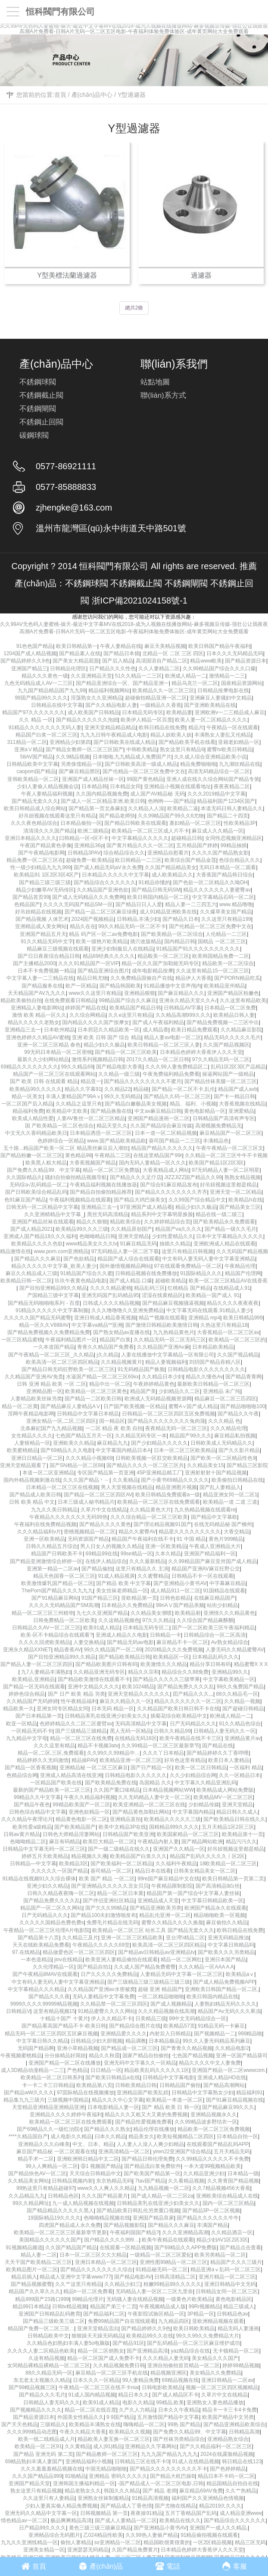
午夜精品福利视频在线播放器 (103, 1185)
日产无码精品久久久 (193, 1724)
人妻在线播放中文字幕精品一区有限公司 (167, 1355)
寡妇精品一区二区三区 (195, 823)
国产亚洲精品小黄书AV (179, 1583)
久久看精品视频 (186, 2181)
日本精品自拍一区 (237, 2136)
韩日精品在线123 (242, 2461)
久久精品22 (117, 1089)
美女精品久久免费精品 (215, 2373)
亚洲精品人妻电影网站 (36, 1008)
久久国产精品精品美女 (170, 867)
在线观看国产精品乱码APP (218, 2144)
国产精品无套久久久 (35, 801)
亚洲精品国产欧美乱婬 (142, 2093)
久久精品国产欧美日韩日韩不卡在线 (178, 1709)
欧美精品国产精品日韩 (135, 1008)
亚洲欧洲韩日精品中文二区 (88, 2159)
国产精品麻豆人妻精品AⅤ (71, 1406)
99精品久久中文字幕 (37, 1797)
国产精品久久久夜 (49, 1997)
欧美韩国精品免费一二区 (220, 956)
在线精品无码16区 (135, 1738)
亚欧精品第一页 (139, 1598)
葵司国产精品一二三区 (174, 1141)
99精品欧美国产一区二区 (81, 1805)
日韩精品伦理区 (68, 669)
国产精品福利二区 (104, 2314)
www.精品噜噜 (235, 904)
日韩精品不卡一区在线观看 (202, 1576)
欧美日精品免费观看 (194, 1030)
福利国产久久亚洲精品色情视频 (207, 2498)
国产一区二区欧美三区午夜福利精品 (213, 1628)
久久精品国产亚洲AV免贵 (34, 1377)
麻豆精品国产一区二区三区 (230, 1133)
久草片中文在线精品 (104, 1510)
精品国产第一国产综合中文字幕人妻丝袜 (193, 1893)
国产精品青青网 (243, 1377)
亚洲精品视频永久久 (213, 2115)
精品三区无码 (250, 2542)
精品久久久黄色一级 (45, 676)
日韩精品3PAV (84, 853)
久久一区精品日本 (239, 1775)
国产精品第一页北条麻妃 (97, 808)
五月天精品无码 (232, 2152)
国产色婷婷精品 (228, 2469)
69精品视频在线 (180, 2380)
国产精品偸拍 (96, 1569)
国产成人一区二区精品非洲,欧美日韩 (103, 801)
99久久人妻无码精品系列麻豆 (216, 2041)
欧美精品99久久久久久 (35, 1089)
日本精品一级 (243, 2173)
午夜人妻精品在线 (120, 646)
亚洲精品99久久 (230, 1672)
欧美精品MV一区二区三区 (223, 1797)
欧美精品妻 (179, 712)
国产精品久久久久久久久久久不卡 (168, 2469)
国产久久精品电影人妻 (111, 705)
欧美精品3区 (73, 1864)
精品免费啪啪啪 (198, 764)
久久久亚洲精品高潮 (185, 2232)
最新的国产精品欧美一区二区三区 (51, 1790)
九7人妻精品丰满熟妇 (46, 1672)
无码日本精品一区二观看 (227, 867)
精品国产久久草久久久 (34, 2291)
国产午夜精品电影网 (41, 853)
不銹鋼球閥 (37, 382)
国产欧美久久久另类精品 (226, 1952)
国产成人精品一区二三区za (162, 2196)
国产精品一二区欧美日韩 (93, 1399)
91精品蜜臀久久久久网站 (106, 2011)
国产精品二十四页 (227, 816)
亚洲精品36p (88, 845)
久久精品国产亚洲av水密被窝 (101, 1989)
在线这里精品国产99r (157, 1155)
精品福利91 (249, 2093)
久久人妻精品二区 (159, 669)
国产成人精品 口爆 (130, 1281)
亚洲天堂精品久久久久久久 (139, 1694)
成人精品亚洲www (241, 2513)
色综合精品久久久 (239, 860)
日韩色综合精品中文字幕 (37, 1812)
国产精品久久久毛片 (42, 2395)
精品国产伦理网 (243, 1273)
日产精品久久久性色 (112, 669)
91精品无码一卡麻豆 (221, 2026)
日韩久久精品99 (172, 1731)
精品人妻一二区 (39, 2255)
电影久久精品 (137, 2403)
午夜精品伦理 (240, 1266)
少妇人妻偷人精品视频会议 (48, 786)
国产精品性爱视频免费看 (143, 2122)
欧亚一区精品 (21, 1724)
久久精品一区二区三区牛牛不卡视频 (226, 1155)
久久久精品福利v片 (39, 1532)
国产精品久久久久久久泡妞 (87, 720)
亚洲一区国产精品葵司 (242, 2056)
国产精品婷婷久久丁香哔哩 (218, 1753)
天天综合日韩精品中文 (95, 2173)
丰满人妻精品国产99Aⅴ (73, 1096)
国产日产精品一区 (151, 1768)
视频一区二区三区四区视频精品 (222, 2387)
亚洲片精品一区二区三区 (227, 2277)
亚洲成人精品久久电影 (121, 1635)
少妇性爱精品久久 (172, 1236)
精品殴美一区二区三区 (163, 956)
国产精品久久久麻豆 (37, 1259)
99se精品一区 (137, 1554)
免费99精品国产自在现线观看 (122, 2321)
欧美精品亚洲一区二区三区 (131, 1760)
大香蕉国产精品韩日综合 (224, 875)
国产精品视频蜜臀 (31, 2284)
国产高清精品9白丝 (218, 1886)
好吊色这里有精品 (185, 1760)
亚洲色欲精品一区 (89, 1812)
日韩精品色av (232, 2314)
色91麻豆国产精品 (25, 1200)
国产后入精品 (117, 661)
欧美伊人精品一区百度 (146, 720)
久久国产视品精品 (238, 1355)
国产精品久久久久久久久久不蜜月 (142, 1081)
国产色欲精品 (78, 1259)
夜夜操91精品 (146, 2513)
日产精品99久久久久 (42, 2528)
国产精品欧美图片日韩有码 (106, 1664)
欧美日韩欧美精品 (194, 2328)
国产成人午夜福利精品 (158, 1022)
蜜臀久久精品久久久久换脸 (172, 1923)
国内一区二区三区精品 (228, 2203)
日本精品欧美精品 (213, 1347)
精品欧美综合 (125, 1222)
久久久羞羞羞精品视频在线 (52, 2469)
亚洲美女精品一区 (44, 2550)
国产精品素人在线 (79, 653)
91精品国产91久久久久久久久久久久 (198, 949)
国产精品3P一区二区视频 (211, 2211)
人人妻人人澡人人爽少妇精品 (150, 2144)
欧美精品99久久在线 (149, 2336)
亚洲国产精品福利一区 (210, 1554)
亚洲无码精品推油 (228, 1938)
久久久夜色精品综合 (34, 823)
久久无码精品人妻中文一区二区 (154, 1797)
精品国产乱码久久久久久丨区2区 (207, 1856)
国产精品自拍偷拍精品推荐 (101, 1192)
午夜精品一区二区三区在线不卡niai (99, 2387)
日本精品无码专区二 (146, 1628)
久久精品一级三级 (119, 1074)
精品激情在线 (15, 1251)
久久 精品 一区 (36, 720)
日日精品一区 (106, 2070)
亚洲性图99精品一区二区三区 (173, 2262)
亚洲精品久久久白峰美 (44, 2144)
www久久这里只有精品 (95, 993)
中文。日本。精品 (93, 2144)
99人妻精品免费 (140, 2380)
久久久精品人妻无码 (166, 2358)
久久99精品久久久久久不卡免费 (212, 2159)
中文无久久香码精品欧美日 (36, 1133)
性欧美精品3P (240, 823)
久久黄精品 (77, 2446)
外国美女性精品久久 (80, 2417)
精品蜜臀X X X (251, 1664)
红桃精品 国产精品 (189, 1288)
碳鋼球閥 (34, 435)
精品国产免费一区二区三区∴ (41, 2328)
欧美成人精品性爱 (32, 1118)
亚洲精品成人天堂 (158, 1901)
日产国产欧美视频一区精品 (134, 1406)
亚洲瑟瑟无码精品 (88, 2550)
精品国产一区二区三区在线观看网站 (54, 1074)
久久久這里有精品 (54, 1746)
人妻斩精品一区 (32, 1443)
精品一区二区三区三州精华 (43, 1613)
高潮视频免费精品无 (218, 1126)
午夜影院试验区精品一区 (156, 2314)
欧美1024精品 (138, 1687)
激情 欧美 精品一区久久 (39, 1015)
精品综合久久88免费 (185, 1672)
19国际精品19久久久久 (54, 2218)
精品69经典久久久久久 (109, 956)
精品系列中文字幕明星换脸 (162, 1214)
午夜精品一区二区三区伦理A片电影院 (46, 1930)
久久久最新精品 (147, 1561)
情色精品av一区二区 (24, 2520)
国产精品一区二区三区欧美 (126, 1052)
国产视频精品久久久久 (36, 2410)
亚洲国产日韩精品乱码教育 (50, 2314)
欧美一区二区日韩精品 (201, 1768)
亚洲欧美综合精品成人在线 (227, 2196)
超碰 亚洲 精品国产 (160, 1989)
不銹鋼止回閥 (41, 422)
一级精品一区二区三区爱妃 (161, 2255)
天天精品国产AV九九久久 (37, 993)
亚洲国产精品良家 (153, 2218)
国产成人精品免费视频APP (224, 1982)
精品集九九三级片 (24, 2100)
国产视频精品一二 (214, 2034)
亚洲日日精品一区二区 (37, 1458)
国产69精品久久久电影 (67, 1450)
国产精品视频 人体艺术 (42, 919)
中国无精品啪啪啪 (106, 2469)
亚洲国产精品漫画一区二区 (159, 1118)
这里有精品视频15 (54, 2011)
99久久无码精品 (122, 1096)
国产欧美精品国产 (75, 1827)
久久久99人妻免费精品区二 (176, 1067)
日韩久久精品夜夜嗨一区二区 (60, 1893)
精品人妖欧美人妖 (171, 735)
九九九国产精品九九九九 (169, 2454)
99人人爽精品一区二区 (51, 2166)
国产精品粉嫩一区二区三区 (31, 1155)
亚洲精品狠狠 (139, 993)
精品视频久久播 (89, 1856)
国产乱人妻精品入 (220, 1487)
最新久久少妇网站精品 (43, 1059)
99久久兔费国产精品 (240, 1687)
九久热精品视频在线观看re (205, 1510)
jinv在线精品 (68, 1960)
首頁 (60, 94)
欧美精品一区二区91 (38, 2446)
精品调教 (135, 2041)
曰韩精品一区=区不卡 (84, 838)
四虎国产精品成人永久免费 (70, 2225)
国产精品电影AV (133, 2277)
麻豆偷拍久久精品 (226, 1923)
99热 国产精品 (184, 2424)
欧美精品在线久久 (180, 2520)
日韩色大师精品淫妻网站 (71, 1834)
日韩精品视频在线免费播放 (146, 1273)
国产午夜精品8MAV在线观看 (45, 1974)
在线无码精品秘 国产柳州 (223, 1524)
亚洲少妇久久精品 (47, 1886)
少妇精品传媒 (203, 1805)
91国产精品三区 (99, 1598)
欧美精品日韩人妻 (234, 1015)
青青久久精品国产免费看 (105, 1347)
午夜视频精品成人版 (162, 2307)
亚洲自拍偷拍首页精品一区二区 (183, 2365)
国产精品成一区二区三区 (129, 2048)
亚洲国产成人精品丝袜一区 (93, 779)
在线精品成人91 (231, 1288)
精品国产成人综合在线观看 (128, 1259)
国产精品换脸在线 (111, 1111)
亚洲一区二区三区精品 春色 (49, 1045)
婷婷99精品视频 (240, 2365)
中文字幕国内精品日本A (123, 1450)
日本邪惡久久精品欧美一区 (109, 1030)
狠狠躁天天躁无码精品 (97, 2336)
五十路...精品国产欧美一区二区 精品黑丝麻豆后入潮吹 (65, 1148)
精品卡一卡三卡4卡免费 (229, 2410)
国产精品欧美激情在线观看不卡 (94, 1679)
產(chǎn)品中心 (92, 94)
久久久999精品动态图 (32, 2432)
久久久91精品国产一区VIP (88, 963)
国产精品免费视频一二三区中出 (223, 1022)
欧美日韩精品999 (243, 1318)
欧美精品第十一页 (242, 1834)
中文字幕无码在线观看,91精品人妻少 (208, 1310)
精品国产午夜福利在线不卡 (143, 1539)
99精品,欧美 (170, 2403)
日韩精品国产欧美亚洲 (128, 1834)
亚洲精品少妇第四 (70, 742)
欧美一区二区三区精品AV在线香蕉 (228, 1281)
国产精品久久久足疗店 (136, 1177)
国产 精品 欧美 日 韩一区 (170, 2107)
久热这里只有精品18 (223, 1325)
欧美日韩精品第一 (76, 646)
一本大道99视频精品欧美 (212, 2166)
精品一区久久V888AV (44, 1325)
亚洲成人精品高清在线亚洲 (71, 1775)
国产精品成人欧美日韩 (35, 1495)
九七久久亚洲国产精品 (102, 1613)
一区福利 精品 (245, 1768)
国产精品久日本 (180, 919)
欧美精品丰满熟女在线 (95, 2424)
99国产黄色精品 (145, 779)
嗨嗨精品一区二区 (144, 2424)
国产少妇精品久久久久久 (159, 1443)
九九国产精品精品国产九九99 (51, 690)
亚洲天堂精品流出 (97, 2328)
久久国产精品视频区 (226, 1045)
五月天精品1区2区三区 (228, 1827)
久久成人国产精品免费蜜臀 (145, 1967)
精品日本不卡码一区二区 (226, 2476)
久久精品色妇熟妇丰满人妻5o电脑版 (68, 2343)
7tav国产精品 (150, 2181)
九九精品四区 (173, 2321)
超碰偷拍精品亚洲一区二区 (156, 698)
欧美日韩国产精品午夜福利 (219, 646)
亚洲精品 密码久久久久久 (118, 2476)
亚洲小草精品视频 (77, 2048)
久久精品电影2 (232, 2048)
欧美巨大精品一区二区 (108, 1842)
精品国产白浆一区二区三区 (47, 735)
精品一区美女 (27, 1096)
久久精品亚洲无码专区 (99, 1672)
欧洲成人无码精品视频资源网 (158, 1399)
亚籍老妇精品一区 (238, 742)
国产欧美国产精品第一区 (152, 2173)
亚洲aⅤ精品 (28, 749)
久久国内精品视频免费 (102, 794)
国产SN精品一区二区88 (77, 1465)
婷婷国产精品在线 (85, 1008)
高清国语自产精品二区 (161, 661)
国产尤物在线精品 (175, 2506)
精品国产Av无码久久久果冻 (229, 2011)
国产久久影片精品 (239, 1450)
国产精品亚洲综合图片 (103, 971)
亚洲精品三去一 (23, 1030)
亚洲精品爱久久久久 (123, 2034)
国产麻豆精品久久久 (181, 993)
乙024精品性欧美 (103, 2535)
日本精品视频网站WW (168, 1790)
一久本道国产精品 (54, 1347)
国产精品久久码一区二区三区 (177, 1096)
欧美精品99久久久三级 (82, 1229)
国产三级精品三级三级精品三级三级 (148, 1982)
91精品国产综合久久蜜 (86, 1273)
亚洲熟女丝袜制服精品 (103, 2498)
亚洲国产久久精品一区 (179, 1849)
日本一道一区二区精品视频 (166, 1133)
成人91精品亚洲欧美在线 (168, 912)
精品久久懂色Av (204, 1377)
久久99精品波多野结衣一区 (206, 2122)
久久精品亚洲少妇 (203, 2173)
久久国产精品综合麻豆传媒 (161, 1126)
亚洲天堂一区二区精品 (236, 1192)
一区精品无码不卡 (32, 1731)
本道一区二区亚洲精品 (48, 1473)
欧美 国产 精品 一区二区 (107, 1879)
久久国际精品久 (24, 1177)
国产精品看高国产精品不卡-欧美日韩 (64, 2026)
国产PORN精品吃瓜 (237, 978)
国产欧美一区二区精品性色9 (223, 1458)
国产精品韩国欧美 (120, 986)
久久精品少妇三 (122, 2284)
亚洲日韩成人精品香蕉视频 (105, 1318)
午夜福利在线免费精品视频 (45, 1524)
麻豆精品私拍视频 (235, 1436)
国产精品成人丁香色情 (126, 2506)
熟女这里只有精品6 (182, 749)
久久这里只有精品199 (226, 919)
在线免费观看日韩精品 (70, 1000)
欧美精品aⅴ (240, 1974)
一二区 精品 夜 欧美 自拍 (114, 1428)
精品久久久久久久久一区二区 (187, 1701)
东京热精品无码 (114, 2181)
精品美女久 (141, 2136)
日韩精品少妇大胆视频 (96, 2041)
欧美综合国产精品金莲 (190, 860)
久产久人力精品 (137, 2410)
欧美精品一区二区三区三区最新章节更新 (60, 2232)
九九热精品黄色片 (173, 1332)
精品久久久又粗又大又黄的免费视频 (146, 2115)
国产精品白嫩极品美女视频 (136, 1104)
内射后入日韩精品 (170, 2034)
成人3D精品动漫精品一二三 (32, 2070)
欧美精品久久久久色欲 (37, 1244)
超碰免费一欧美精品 (89, 860)
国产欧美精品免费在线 (111, 1783)
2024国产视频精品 (93, 919)
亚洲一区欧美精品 (44, 1539)
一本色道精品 (36, 1960)
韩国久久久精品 (122, 2491)
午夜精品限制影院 (172, 1886)
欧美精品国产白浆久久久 (138, 1856)
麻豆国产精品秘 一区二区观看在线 (55, 2152)
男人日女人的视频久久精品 (111, 1546)
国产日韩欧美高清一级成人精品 (141, 764)
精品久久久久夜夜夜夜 (233, 1303)
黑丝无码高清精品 (107, 1214)
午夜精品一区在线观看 (232, 727)
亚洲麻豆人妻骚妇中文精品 (221, 698)
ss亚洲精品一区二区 (117, 2542)
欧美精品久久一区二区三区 (163, 690)
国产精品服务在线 (42, 986)
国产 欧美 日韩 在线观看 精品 (44, 1081)
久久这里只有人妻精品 (49, 2498)
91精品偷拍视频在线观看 (209, 2535)
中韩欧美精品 (141, 749)
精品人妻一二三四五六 (191, 904)
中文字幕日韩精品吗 (231, 1945)
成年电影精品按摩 (152, 971)
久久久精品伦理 (228, 1428)
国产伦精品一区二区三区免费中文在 (144, 771)
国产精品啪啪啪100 (242, 1406)
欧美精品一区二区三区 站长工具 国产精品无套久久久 (153, 1930)
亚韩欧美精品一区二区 (33, 779)
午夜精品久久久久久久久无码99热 (68, 1517)
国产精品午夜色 (32, 1805)
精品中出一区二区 (110, 1384)
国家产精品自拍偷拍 (145, 2056)
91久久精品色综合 (240, 1724)
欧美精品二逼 (182, 808)
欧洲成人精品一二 (185, 676)
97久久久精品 (158, 1620)
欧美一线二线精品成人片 (46, 2439)
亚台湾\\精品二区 (185, 1938)
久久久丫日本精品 (163, 1753)
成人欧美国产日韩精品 (93, 712)
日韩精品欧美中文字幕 (32, 764)
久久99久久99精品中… (113, 1753)
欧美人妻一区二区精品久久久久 (211, 720)
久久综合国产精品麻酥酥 (205, 1620)
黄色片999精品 (226, 1539)
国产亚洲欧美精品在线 (210, 705)
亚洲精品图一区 (44, 1391)
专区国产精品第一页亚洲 (105, 1473)
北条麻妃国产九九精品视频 (51, 1428)
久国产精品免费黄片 (135, 2550)
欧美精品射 (188, 1613)
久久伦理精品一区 (53, 1967)
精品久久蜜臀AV (137, 1532)
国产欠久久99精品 (106, 1908)
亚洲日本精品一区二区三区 (106, 2262)
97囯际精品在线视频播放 (85, 2093)
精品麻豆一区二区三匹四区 (225, 1399)
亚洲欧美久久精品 (73, 1443)
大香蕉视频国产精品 (92, 1163)
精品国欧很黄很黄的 (166, 2542)
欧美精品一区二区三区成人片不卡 (150, 831)
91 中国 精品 (191, 1539)
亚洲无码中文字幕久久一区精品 (140, 2063)
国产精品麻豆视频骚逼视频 (173, 1303)
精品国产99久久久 (190, 1436)
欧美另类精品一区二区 (220, 2255)
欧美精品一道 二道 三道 (230, 1502)
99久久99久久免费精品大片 (207, 2336)
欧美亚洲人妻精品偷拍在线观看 (121, 1960)
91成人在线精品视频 (195, 2461)
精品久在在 (83, 926)
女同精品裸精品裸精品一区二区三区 (48, 2365)
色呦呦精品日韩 (97, 1236)
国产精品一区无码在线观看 (34, 1687)
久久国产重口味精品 (116, 1790)
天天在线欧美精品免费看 (40, 1945)
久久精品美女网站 (28, 2181)
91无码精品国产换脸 (141, 1369)
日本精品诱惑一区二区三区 (101, 1133)
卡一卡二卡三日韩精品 (48, 2085)
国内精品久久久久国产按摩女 (95, 1022)
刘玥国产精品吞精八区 (215, 1362)
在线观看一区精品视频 (125, 2248)
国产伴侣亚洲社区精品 (108, 1901)
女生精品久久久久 (32, 1436)
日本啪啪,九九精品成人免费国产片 (132, 757)
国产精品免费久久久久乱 (185, 1687)
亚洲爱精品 (241, 1111)
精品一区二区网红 (181, 1960)
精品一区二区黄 (20, 1406)
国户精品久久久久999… (111, 2240)
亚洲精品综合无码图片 (54, 2535)
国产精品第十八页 (38, 1938)
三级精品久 (53, 2424)
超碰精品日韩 (186, 838)
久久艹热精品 (240, 2491)
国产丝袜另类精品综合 (179, 2439)
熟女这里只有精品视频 (36, 2491)
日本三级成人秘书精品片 (86, 1502)
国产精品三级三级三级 (45, 882)
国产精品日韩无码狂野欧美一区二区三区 (68, 1369)
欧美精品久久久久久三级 (172, 1819)
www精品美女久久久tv (91, 1244)
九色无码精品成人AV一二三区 (38, 683)
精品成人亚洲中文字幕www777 (75, 2277)
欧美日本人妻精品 (228, 1760)
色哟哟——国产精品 (171, 801)
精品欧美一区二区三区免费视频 (214, 2129)
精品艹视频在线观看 (162, 1318)
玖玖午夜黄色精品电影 (80, 1281)
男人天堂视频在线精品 (127, 1487)
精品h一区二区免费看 (88, 2291)
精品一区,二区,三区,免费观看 (51, 1753)
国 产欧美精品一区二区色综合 (59, 1126)
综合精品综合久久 (124, 853)
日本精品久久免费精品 (127, 1605)
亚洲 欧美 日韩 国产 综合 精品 (106, 1037)
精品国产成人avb (237, 1089)
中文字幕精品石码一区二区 (223, 897)
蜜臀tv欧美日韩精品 (229, 749)
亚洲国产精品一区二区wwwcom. (229, 2070)
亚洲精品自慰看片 (168, 853)
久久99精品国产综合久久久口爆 (219, 669)
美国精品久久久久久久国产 (50, 2240)
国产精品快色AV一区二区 (37, 2173)
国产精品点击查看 (240, 2248)
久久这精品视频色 (119, 1620)
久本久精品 (168, 1554)
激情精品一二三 (227, 676)
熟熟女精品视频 (242, 1177)
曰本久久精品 (110, 2136)
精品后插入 (24, 2277)
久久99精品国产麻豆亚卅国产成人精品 (212, 1561)
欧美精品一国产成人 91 (213, 1295)
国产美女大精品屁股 (76, 661)
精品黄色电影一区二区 (81, 1819)
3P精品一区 (200, 2314)
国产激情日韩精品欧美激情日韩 (161, 1325)
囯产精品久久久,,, (193, 1694)
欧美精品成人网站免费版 (224, 1790)
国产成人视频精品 (171, 2004)
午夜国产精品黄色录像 (46, 845)
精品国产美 (143, 1391)
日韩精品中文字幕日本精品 (88, 1414)
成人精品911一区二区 (175, 1591)
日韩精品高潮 (244, 2432)
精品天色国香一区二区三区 (64, 1576)
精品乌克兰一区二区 (194, 683)
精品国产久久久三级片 (236, 2262)
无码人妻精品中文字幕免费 (103, 1997)
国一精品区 (112, 1421)
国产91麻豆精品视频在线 (234, 2100)
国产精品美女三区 (240, 1207)
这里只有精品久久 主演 (141, 1569)
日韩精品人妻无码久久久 (51, 2403)
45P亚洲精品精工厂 (159, 1473)
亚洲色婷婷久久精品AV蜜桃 (37, 1037)
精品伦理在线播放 (154, 2129)
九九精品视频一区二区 (164, 2188)
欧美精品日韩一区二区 (26, 1281)
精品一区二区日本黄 (120, 1893)
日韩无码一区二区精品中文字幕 (42, 1207)
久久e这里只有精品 (130, 1015)
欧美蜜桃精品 (22, 1450)
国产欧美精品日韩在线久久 (234, 1819)
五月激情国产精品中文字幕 (168, 2417)
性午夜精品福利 (79, 1701)
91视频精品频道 (24, 2248)
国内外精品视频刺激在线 (31, 1480)
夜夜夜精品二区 (232, 786)
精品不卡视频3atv (98, 1746)
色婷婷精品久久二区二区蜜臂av (76, 1724)
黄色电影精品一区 (204, 1111)
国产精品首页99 (30, 897)
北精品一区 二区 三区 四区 (172, 653)
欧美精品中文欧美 (66, 1111)
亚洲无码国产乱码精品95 (110, 1295)
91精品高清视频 (150, 2498)
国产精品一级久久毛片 (230, 1229)
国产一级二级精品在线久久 (119, 1849)
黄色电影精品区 (233, 2299)
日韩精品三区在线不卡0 (142, 2461)
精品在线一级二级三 (219, 1214)
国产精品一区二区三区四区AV (98, 1495)
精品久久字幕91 (83, 1089)
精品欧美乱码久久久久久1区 (156, 2070)
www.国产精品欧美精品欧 (116, 1141)
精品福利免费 (28, 1111)
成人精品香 (155, 1030)
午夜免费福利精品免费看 (171, 1074)
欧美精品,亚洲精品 (33, 1679)
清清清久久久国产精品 (49, 831)
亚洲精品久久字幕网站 (151, 2446)
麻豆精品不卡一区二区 (182, 1642)
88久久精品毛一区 (237, 1694)
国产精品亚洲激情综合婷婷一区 (46, 1561)
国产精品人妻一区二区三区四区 (36, 1664)
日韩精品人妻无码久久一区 (224, 1731)
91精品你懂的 (154, 882)
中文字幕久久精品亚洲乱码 (206, 1783)
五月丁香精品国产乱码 (191, 2513)
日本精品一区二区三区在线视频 (62, 1487)
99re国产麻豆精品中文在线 (168, 1879)
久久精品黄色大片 (150, 1510)
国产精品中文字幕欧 (214, 1517)
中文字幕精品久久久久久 (140, 838)
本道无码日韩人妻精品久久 (232, 808)
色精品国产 (27, 904)
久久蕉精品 (125, 1480)
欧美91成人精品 (101, 1628)
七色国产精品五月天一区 (83, 1436)
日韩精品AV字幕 (182, 1008)
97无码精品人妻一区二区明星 (225, 1170)
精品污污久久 (241, 1842)
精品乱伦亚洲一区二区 (165, 1915)
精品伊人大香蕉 (193, 978)
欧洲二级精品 (93, 831)
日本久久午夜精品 (178, 2410)
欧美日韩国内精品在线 (212, 1997)
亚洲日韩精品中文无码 (230, 2284)
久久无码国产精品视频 (242, 1251)
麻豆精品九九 (112, 1443)
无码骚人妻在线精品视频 (134, 2299)
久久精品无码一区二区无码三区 (170, 1340)
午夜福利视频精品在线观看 (80, 1200)
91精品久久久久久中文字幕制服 (52, 1310)
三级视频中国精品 (68, 2100)
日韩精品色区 (63, 2196)
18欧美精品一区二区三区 (228, 1864)
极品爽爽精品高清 (71, 2520)
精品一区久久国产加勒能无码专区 (160, 963)
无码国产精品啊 (36, 2048)
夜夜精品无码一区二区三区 (176, 1428)
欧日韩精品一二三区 (138, 860)
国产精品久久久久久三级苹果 (166, 1679)
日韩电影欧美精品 (162, 2387)
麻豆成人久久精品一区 (217, 831)
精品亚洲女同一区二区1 (230, 1495)
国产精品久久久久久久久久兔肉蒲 (166, 1421)
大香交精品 (236, 1532)
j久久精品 (107, 1355)
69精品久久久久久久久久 (29, 1067)
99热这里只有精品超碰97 (45, 2188)
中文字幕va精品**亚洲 (97, 1325)
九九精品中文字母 (26, 1738)
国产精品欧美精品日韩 (124, 1657)
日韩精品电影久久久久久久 (136, 1775)
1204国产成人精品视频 (29, 653)
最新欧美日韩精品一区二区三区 (213, 1384)
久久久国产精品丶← (86, 1480)
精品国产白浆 (115, 1340)
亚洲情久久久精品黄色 (229, 1613)
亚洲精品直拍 (125, 1819)
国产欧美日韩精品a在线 (112, 2077)
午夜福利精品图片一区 (71, 1340)
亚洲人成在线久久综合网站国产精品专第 (212, 779)
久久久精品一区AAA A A (206, 1967)
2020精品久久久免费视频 (174, 1650)
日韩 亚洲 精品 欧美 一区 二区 (51, 1384)
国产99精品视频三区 (32, 2387)
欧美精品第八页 (94, 2085)
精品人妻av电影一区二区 (172, 1037)
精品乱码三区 (149, 1288)
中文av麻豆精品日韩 (157, 1111)
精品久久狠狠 (91, 1222)
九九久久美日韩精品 (54, 1510)
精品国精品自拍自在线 (232, 2483)
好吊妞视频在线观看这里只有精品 (57, 816)
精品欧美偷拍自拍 (21, 1000)
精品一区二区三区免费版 (111, 1170)
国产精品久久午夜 (238, 1414)
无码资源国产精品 (88, 1539)
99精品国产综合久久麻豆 (127, 1000)
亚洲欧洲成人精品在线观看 (224, 1244)
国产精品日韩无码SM (156, 890)
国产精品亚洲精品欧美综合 (234, 2424)
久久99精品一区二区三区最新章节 (160, 1746)
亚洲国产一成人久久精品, (219, 2528)
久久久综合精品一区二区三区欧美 (149, 1517)
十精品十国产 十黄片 (64, 2019)
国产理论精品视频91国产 (162, 1524)
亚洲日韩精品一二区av (227, 2380)
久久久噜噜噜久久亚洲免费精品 (127, 1310)
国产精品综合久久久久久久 (105, 882)
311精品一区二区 (27, 742)
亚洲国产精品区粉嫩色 (233, 993)
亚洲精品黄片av (242, 1738)
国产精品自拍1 (94, 1967)
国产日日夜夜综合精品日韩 (49, 956)
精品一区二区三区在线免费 (81, 1738)
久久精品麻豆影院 (241, 1030)
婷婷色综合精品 (27, 1694)
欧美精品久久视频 (129, 2432)
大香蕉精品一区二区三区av (228, 1332)
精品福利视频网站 (109, 690)
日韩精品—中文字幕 (33, 1864)
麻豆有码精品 (64, 1842)
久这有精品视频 (46, 2358)
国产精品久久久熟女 (107, 2129)
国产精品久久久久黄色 (105, 1524)
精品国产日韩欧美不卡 (57, 1554)
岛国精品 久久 (155, 1783)
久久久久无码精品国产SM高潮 (64, 1605)
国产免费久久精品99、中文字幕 (43, 1170)
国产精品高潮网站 (224, 2085)
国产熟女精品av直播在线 (121, 1332)
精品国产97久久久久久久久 (33, 712)
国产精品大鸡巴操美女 (139, 1200)
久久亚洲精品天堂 (91, 676)
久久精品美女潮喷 (151, 1613)
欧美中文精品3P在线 (122, 1827)
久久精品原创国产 (131, 1229)
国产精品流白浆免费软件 (152, 2166)
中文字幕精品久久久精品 (36, 1989)
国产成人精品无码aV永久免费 (108, 867)
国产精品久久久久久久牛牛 (208, 2218)
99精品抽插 (234, 845)
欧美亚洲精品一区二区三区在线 (149, 1805)
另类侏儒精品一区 (81, 764)
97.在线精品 (26, 1952)
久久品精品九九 (27, 2196)
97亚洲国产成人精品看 (146, 1207)
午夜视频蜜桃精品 (21, 2056)
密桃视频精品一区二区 (89, 1532)
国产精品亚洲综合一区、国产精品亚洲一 (122, 683)
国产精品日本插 (121, 653)
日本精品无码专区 (142, 712)
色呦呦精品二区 (28, 1842)
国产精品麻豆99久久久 (228, 2107)
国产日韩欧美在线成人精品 (124, 742)
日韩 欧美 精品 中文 (32, 1502)
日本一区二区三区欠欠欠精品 (93, 2255)
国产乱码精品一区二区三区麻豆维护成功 (193, 2343)
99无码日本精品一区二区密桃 (58, 1052)
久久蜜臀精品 (152, 1576)
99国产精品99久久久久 (41, 698)
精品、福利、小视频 (193, 1104)
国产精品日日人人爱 (138, 904)
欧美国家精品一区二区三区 (188, 1834)
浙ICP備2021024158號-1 (139, 600)
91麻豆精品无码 (138, 1244)
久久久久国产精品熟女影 (220, 853)
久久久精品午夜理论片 (27, 1819)
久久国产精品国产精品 (71, 2248)
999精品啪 (250, 2034)
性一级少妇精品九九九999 (40, 867)
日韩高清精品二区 (175, 2277)
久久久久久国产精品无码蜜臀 (37, 1318)
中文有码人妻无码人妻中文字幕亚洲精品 (208, 1259)
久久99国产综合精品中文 (197, 1200)
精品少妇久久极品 (104, 1045)
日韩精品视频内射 (72, 2181)
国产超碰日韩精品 (243, 1709)
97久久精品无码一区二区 (220, 1059)
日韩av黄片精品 (21, 1834)
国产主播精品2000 (34, 963)
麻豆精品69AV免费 (200, 2491)
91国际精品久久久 (201, 1273)
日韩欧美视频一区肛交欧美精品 (151, 1458)
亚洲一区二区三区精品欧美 (132, 1938)
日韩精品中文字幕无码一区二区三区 (44, 1849)
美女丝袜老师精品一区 (122, 1591)
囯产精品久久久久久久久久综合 (96, 2269)
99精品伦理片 (87, 2299)
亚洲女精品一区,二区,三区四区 (61, 1421)
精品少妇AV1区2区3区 (222, 2240)
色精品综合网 (21, 1775)
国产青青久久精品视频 (186, 2048)
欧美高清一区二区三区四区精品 (62, 1362)
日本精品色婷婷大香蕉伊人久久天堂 (201, 1052)
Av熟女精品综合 (229, 1642)
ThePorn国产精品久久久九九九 (57, 1591)
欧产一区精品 (81, 986)
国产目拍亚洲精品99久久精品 (53, 1288)
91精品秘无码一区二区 (162, 2269)
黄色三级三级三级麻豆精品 (100, 2528)
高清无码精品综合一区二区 (219, 771)
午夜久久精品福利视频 (89, 1797)
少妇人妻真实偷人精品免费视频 (61, 2506)
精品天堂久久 (112, 1126)
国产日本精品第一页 (39, 1716)
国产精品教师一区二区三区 (107, 2454)
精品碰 (141, 1089)
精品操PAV (84, 1760)
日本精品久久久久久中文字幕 (115, 875)
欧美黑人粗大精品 (46, 1163)
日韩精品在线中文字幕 (57, 705)
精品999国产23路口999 (42, 2299)
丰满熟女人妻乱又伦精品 (222, 735)
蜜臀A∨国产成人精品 (193, 1406)
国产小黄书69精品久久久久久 (175, 1480)
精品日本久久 (133, 2395)
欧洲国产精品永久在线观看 (215, 1908)
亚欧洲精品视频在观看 (218, 2321)
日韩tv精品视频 (69, 2307)
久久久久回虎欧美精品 (44, 1642)
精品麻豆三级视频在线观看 (58, 949)
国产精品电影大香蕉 (119, 1067)
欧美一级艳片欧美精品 (102, 941)
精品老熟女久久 (83, 2491)
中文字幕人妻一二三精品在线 (40, 978)
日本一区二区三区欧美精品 (185, 1450)
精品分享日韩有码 (210, 1664)
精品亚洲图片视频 (176, 1487)
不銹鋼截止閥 (41, 395)
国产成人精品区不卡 (175, 2395)
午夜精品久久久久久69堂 (101, 1945)
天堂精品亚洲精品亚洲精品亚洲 (48, 2107)
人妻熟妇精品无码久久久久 (225, 2004)
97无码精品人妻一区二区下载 (125, 1251)
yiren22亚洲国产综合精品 (182, 2152)
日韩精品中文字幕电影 (168, 2077)
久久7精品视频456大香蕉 (221, 2188)
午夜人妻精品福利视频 (47, 794)
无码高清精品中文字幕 (141, 1724)
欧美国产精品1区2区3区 (216, 1163)
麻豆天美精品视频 (165, 646)
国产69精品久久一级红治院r (49, 2129)
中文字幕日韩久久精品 (42, 2041)
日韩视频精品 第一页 (104, 2513)
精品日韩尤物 (92, 978)
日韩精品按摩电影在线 (223, 690)
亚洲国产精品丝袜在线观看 (43, 1222)
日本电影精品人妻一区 (113, 2107)
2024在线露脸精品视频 (226, 2454)
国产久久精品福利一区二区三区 (216, 2446)
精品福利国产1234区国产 (226, 801)
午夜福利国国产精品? (134, 2232)
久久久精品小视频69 (88, 1458)
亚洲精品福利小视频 (88, 2461)
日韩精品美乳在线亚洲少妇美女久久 (106, 1716)
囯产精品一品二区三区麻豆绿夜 (101, 912)
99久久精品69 (77, 1067)
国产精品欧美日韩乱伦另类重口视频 (138, 2211)
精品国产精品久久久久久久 (162, 1148)
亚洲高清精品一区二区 (124, 2152)
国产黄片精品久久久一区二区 (140, 845)
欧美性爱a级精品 (32, 1827)
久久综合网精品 (87, 1015)
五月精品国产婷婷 (197, 845)
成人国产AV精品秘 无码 (157, 794)
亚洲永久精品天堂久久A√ (188, 1000)
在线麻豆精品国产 (214, 1598)
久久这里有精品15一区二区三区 (212, 971)
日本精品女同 (125, 786)
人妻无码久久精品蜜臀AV (235, 1650)
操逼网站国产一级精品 (228, 1074)
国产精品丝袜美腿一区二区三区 (220, 1081)
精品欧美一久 (18, 1709)
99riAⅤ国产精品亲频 (180, 1605)
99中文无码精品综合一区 (197, 2019)
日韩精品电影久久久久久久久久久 (206, 1369)
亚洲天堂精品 (133, 1236)
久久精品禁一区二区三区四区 (113, 2004)
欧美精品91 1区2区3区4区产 (46, 875)
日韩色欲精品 (175, 1598)
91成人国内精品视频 (91, 2395)
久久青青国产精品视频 (233, 2181)
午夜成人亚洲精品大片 (215, 1546)
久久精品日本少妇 (162, 1377)
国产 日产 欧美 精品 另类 (76, 1694)
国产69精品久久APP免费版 (185, 2248)
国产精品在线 (217, 1746)
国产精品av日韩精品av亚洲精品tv (156, 1952)
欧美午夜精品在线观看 (167, 2240)
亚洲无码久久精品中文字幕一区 (41, 2513)
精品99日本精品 (30, 2307)
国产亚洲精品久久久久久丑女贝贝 (110, 1886)
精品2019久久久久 (220, 2506)
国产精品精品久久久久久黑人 (60, 2211)
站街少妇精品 (222, 1605)
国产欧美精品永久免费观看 (224, 1222)
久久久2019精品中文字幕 (216, 794)
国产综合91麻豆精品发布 (168, 1185)
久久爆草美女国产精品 (226, 912)
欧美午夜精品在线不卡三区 (190, 1738)
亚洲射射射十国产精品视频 (216, 1473)
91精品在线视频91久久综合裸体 (39, 1879)
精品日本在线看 (153, 1871)
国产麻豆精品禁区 (79, 771)
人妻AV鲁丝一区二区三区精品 (90, 1118)
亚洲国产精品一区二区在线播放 (64, 2063)
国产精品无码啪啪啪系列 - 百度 (44, 1303)
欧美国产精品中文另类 (228, 2417)
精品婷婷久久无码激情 (43, 1760)
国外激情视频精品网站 (125, 1266)
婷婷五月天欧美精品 (45, 1856)
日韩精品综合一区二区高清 (215, 1635)
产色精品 (77, 2070)
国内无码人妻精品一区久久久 (152, 1163)
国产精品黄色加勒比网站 (140, 1812)
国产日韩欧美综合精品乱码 (36, 1192)
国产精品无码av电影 (130, 1642)
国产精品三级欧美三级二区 (54, 2321)
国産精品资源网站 (241, 683)
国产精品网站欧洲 (202, 1842)
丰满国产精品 (212, 2225)
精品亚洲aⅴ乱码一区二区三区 (225, 2269)
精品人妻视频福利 (166, 1362)
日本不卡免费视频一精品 (46, 971)
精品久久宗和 (143, 1672)
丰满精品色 (216, 1141)
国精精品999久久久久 (174, 1827)
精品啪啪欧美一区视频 (219, 1915)
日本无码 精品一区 (112, 1709)
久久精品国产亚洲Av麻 (163, 1347)
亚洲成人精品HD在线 (221, 2077)
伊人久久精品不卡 (111, 2019)
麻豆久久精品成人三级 (31, 1273)
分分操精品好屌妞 (65, 2056)
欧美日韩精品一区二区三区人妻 (164, 1045)
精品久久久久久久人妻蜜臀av (217, 890)
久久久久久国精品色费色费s (51, 1923)
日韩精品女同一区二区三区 (227, 2291)
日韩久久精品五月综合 (52, 1546)
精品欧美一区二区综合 (228, 963)
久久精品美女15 (205, 1465)
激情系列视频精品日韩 (97, 1059)
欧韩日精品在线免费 (162, 727)
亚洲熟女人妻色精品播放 (215, 2403)
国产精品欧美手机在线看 (187, 742)
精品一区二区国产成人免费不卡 (103, 2358)
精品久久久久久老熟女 (33, 1022)
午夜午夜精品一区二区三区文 (229, 1148)
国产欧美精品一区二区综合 (172, 934)
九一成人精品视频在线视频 (83, 2203)
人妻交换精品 (88, 1642)
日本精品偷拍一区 (81, 823)
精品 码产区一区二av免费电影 (103, 934)
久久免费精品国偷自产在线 (141, 978)
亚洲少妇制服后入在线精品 (122, 949)
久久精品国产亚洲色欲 (102, 890)
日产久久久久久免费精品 (109, 1974)
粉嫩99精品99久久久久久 (172, 2284)
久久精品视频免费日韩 (119, 2365)
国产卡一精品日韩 (234, 1096)
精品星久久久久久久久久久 (190, 1532)
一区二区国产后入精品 (27, 1104)
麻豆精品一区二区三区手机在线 (111, 2373)
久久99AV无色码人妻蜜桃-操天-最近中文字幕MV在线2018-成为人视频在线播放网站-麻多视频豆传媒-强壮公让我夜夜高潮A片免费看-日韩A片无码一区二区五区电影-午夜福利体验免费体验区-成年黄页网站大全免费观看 (134, 28)
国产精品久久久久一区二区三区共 (145, 1465)
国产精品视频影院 (124, 2225)
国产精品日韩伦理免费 (147, 2159)
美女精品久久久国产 (215, 2358)
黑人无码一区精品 (130, 1731)
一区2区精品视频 (212, 2542)
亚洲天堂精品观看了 (23, 1465)
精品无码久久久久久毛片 (232, 1037)
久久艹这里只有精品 (78, 2284)
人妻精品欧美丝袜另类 (36, 1399)
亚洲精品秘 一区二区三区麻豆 (93, 1768)
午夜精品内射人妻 (158, 1842)
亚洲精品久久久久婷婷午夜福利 (66, 2115)
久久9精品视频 (73, 757)
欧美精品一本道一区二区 (174, 2100)
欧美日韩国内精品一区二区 (158, 897)
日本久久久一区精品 (96, 2380)
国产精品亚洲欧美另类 (155, 1908)
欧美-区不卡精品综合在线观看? (57, 1635)
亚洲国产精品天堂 (29, 2483)
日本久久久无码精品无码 (234, 653)
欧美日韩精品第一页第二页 (233, 1879)
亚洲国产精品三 (29, 669)
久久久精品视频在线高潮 (166, 2011)
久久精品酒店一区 (231, 2232)
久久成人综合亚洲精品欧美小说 (210, 757)
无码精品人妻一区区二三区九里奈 (154, 2291)
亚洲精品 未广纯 (221, 1391)
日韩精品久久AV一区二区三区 (46, 1628)
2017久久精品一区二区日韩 (158, 1059)
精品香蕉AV (67, 1650)
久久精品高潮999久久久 (183, 1015)
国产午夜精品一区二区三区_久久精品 (51, 1355)
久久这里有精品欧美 (243, 1000)
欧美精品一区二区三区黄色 (96, 1391)
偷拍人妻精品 (75, 2542)
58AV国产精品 (36, 757)
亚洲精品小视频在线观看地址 (177, 786)
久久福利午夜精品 (176, 1864)
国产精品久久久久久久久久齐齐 (171, 1192)
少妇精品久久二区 (179, 1391)
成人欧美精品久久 (172, 875)
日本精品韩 (94, 786)
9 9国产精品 (120, 2417)
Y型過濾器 (132, 94)
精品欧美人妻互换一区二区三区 (114, 2439)
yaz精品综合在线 (190, 2351)
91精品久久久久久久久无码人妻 (45, 727)
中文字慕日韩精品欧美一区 (212, 1901)
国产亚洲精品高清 (147, 2351)
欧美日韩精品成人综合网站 (35, 808)
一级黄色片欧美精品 (189, 2299)
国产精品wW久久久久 (29, 2093)
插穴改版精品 (145, 941)
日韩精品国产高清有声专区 (224, 1118)
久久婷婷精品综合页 (167, 1222)
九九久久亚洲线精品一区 (29, 2542)
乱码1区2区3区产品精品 (238, 1067)
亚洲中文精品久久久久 (93, 1687)
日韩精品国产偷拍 (180, 2085)
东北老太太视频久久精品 (41, 2380)
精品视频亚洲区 (168, 2373)
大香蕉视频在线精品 (242, 1104)
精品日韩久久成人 (237, 1812)
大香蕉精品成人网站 (166, 1170)
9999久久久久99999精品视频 (44, 2004)
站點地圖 (155, 382)
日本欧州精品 (59, 1030)
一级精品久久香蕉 (160, 705)
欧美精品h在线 (245, 1200)
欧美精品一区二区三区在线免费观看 (158, 1502)
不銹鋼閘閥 (37, 409)
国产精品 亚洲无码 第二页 (43, 2454)
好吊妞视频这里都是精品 (228, 1185)
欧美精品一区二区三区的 (237, 1340)
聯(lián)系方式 (163, 395)
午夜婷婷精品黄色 (154, 1384)
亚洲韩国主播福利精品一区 (84, 2483)
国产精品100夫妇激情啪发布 (103, 1915)
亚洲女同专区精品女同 (62, 1709)
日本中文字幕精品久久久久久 (229, 1236)
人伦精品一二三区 (226, 934)
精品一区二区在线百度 (90, 2410)
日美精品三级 (150, 2019)
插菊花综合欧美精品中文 (178, 1716)
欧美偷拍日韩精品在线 (237, 1480)
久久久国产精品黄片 (104, 2196)
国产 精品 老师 (160, 2491)
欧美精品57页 (179, 2026)
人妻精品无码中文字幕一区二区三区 (181, 1974)
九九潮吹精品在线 (239, 764)
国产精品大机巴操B (172, 2476)
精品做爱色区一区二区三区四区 (79, 1952)
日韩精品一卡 (165, 1635)
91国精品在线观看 (224, 1591)
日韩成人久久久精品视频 (111, 1303)
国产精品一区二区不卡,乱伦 (183, 1089)
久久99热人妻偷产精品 (151, 2535)
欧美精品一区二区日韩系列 (52, 2077)
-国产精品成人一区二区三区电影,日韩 (160, 2483)
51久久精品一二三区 (138, 676)
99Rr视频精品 (204, 2307)
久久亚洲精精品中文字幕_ (54, 1214)
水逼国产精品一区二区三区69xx (102, 1377)
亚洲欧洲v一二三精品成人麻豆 (230, 712)
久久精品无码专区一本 (141, 1436)
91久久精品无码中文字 (47, 941)
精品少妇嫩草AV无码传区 (45, 890)
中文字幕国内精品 (193, 1812)
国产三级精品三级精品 (81, 1731)
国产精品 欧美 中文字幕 (123, 1583)
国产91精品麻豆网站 (54, 1598)
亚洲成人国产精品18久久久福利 (39, 1236)
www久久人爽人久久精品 (106, 2188)
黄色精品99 (78, 1155)
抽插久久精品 (174, 1244)
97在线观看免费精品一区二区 (187, 1266)
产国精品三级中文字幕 (53, 1295)
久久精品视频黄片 (121, 1362)
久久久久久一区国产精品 (59, 1871)
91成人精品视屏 (116, 1576)
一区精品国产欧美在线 (56, 1783)
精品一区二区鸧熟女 (101, 2351)
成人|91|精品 (107, 2446)
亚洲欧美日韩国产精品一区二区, (222, 1989)
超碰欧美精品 (170, 1281)
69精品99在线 (102, 1554)
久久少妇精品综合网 (193, 1775)
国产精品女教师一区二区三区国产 (84, 749)
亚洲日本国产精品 (225, 1960)
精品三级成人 (238, 2307)
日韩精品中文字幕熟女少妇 (202, 2093)
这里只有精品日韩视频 (187, 1251)
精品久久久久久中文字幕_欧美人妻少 (54, 1266)
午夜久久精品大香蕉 (82, 2432)
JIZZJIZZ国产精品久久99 (192, 1177)
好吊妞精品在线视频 (38, 912)
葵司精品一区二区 (111, 1871)
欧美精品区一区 (171, 1657)
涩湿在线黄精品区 (162, 1295)
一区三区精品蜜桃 (22, 1340)
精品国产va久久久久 (178, 1229)
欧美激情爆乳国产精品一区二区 (57, 1583)
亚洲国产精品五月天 (43, 934)
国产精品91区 (128, 2343)
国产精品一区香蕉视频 (30, 1768)
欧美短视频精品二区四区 (185, 2136)
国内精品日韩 (179, 941)
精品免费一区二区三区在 (34, 860)
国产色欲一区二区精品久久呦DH (210, 882)
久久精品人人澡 (146, 808)
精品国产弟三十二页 (113, 2307)
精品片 (196, 727)
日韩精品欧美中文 (48, 2336)
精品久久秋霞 (104, 2056)
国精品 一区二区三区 (222, 941)
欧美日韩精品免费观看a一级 (167, 1495)
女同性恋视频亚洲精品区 (233, 838)
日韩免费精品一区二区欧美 (64, 1620)
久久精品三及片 (80, 1938)
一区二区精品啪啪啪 (160, 1997)
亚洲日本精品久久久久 (30, 838)
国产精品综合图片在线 (135, 2026)
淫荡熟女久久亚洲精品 (96, 698)
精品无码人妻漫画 (238, 2328)
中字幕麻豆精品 (227, 1583)
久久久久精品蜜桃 (110, 1288)
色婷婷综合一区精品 (60, 1141)
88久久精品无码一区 (48, 2373)
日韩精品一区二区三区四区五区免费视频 (168, 1414)
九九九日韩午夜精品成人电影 (113, 735)
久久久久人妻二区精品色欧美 (41, 2351)
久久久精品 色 (224, 1421)
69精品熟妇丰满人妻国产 (33, 2461)
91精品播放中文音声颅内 (172, 986)
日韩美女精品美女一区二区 (205, 1871)
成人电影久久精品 (71, 2136)
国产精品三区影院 (247, 1465)
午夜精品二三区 (112, 1155)
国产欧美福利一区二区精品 (121, 1864)
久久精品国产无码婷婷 (32, 1701)
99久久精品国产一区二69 (113, 1650)
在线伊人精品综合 (106, 1561)
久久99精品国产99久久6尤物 (171, 816)
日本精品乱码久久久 (215, 1657)
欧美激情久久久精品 (163, 1664)
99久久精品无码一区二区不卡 (132, 926)
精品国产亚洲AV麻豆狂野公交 (205, 1569)
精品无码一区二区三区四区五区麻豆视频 (51, 2034)
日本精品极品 (164, 2041)
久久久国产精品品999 (37, 2476)
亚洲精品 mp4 (204, 1318)
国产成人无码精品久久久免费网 (88, 897)
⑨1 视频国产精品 (101, 2166)
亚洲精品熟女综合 (228, 2439)
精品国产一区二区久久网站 (51, 1908)
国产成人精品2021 (31, 1229)
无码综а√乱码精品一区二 (38, 1185)
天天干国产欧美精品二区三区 (38, 2262)
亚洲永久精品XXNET (27, 1650)
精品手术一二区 (36, 2159)
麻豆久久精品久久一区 (125, 1701)
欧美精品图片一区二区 (32, 2269)
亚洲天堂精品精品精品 (110, 727)
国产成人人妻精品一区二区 (126, 2520)
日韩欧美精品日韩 (135, 2085)
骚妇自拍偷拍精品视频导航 (76, 1177)
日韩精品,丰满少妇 (138, 919)
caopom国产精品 (36, 771)
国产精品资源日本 (245, 661)
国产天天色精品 (19, 2424)
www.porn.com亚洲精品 (61, 1251)
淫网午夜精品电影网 (31, 1414)
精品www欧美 (206, 661)
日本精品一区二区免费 (230, 1008)
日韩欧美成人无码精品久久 (221, 1443)
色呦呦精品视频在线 (107, 2218)
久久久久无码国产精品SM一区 (78, 904)
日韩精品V (18, 2011)
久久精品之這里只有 (79, 1104)
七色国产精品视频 (192, 2056)
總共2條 (134, 308)
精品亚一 (91, 1081)
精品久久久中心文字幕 (117, 2100)
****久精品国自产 (28, 2136)
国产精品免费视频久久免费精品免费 (48, 1332)
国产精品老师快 (117, 816)
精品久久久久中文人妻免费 (210, 2063)
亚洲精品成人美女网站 (41, 926)
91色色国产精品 (34, 646)
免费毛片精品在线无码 (112, 1923)
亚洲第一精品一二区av (53, 1569)
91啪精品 (75, 2476)
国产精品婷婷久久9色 (25, 661)
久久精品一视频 (242, 1701)
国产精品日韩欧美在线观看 (135, 823)
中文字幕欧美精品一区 (229, 1679)
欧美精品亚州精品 (224, 986)
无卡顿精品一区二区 (236, 2351)
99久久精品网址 (30, 2203)
